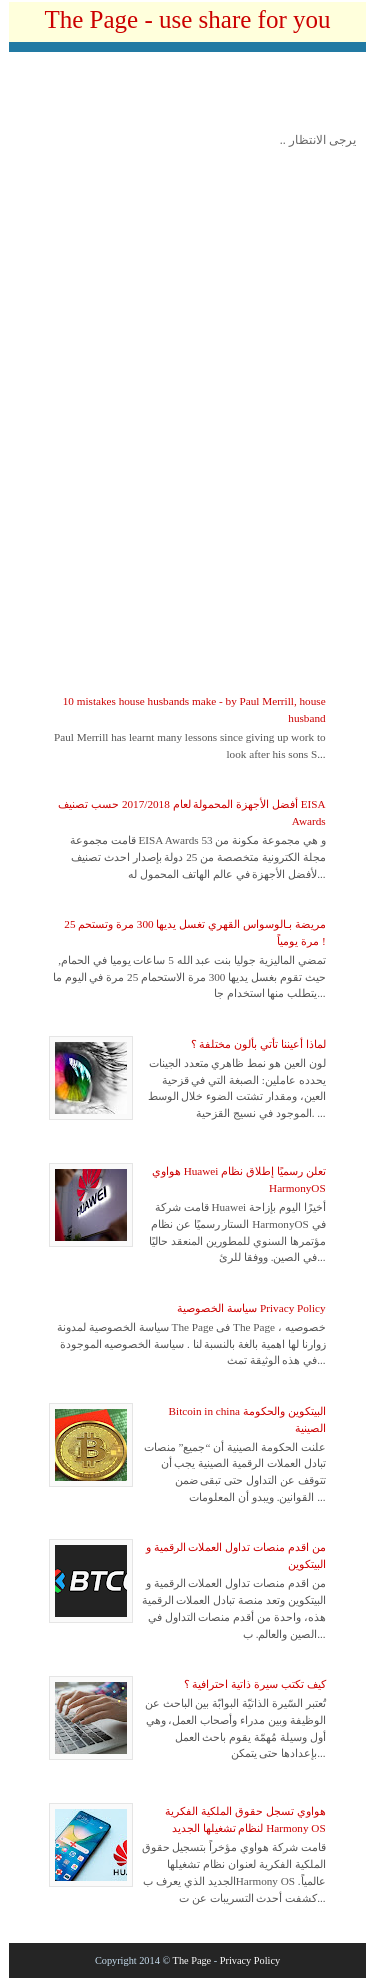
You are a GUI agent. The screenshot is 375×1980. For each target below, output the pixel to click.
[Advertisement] (191, 97)
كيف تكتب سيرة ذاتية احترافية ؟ (255, 1684)
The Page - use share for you (187, 19)
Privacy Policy (250, 1960)
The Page (192, 1960)
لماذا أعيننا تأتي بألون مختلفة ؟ (258, 1044)
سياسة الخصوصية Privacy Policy (251, 1308)
